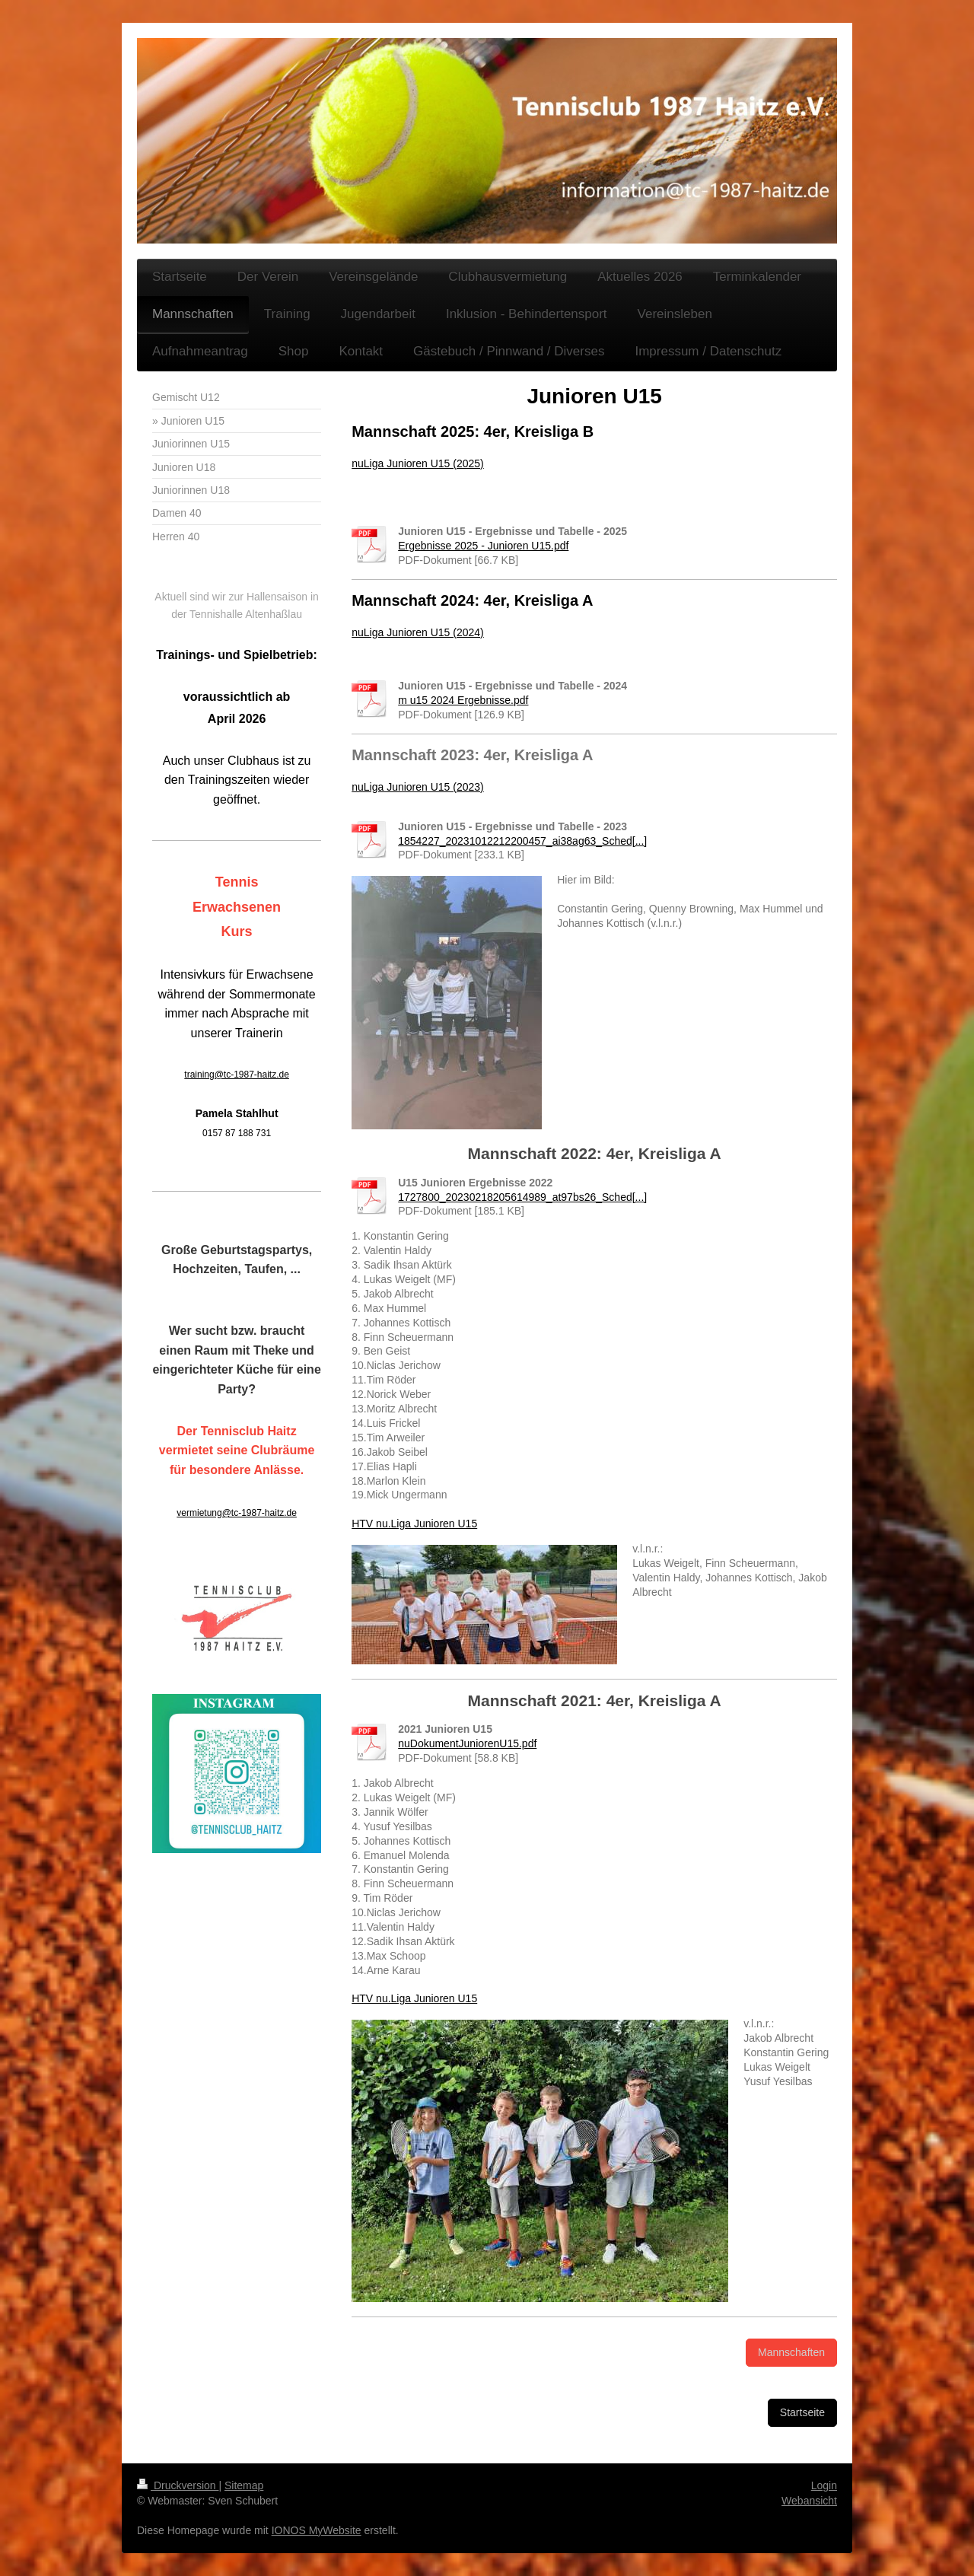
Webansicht (809, 2501)
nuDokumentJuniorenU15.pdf (467, 1743)
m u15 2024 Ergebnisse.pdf (463, 700)
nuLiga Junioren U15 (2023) (418, 787)
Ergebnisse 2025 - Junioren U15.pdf (483, 546)
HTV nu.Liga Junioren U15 (414, 1523)
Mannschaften (791, 2352)
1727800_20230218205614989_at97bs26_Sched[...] (522, 1197)
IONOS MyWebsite (316, 2530)
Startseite (802, 2412)
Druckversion (177, 2485)
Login (824, 2485)
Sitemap (243, 2485)
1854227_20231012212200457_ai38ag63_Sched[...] (522, 841)
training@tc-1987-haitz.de (236, 1074)
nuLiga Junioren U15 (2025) (418, 463)
